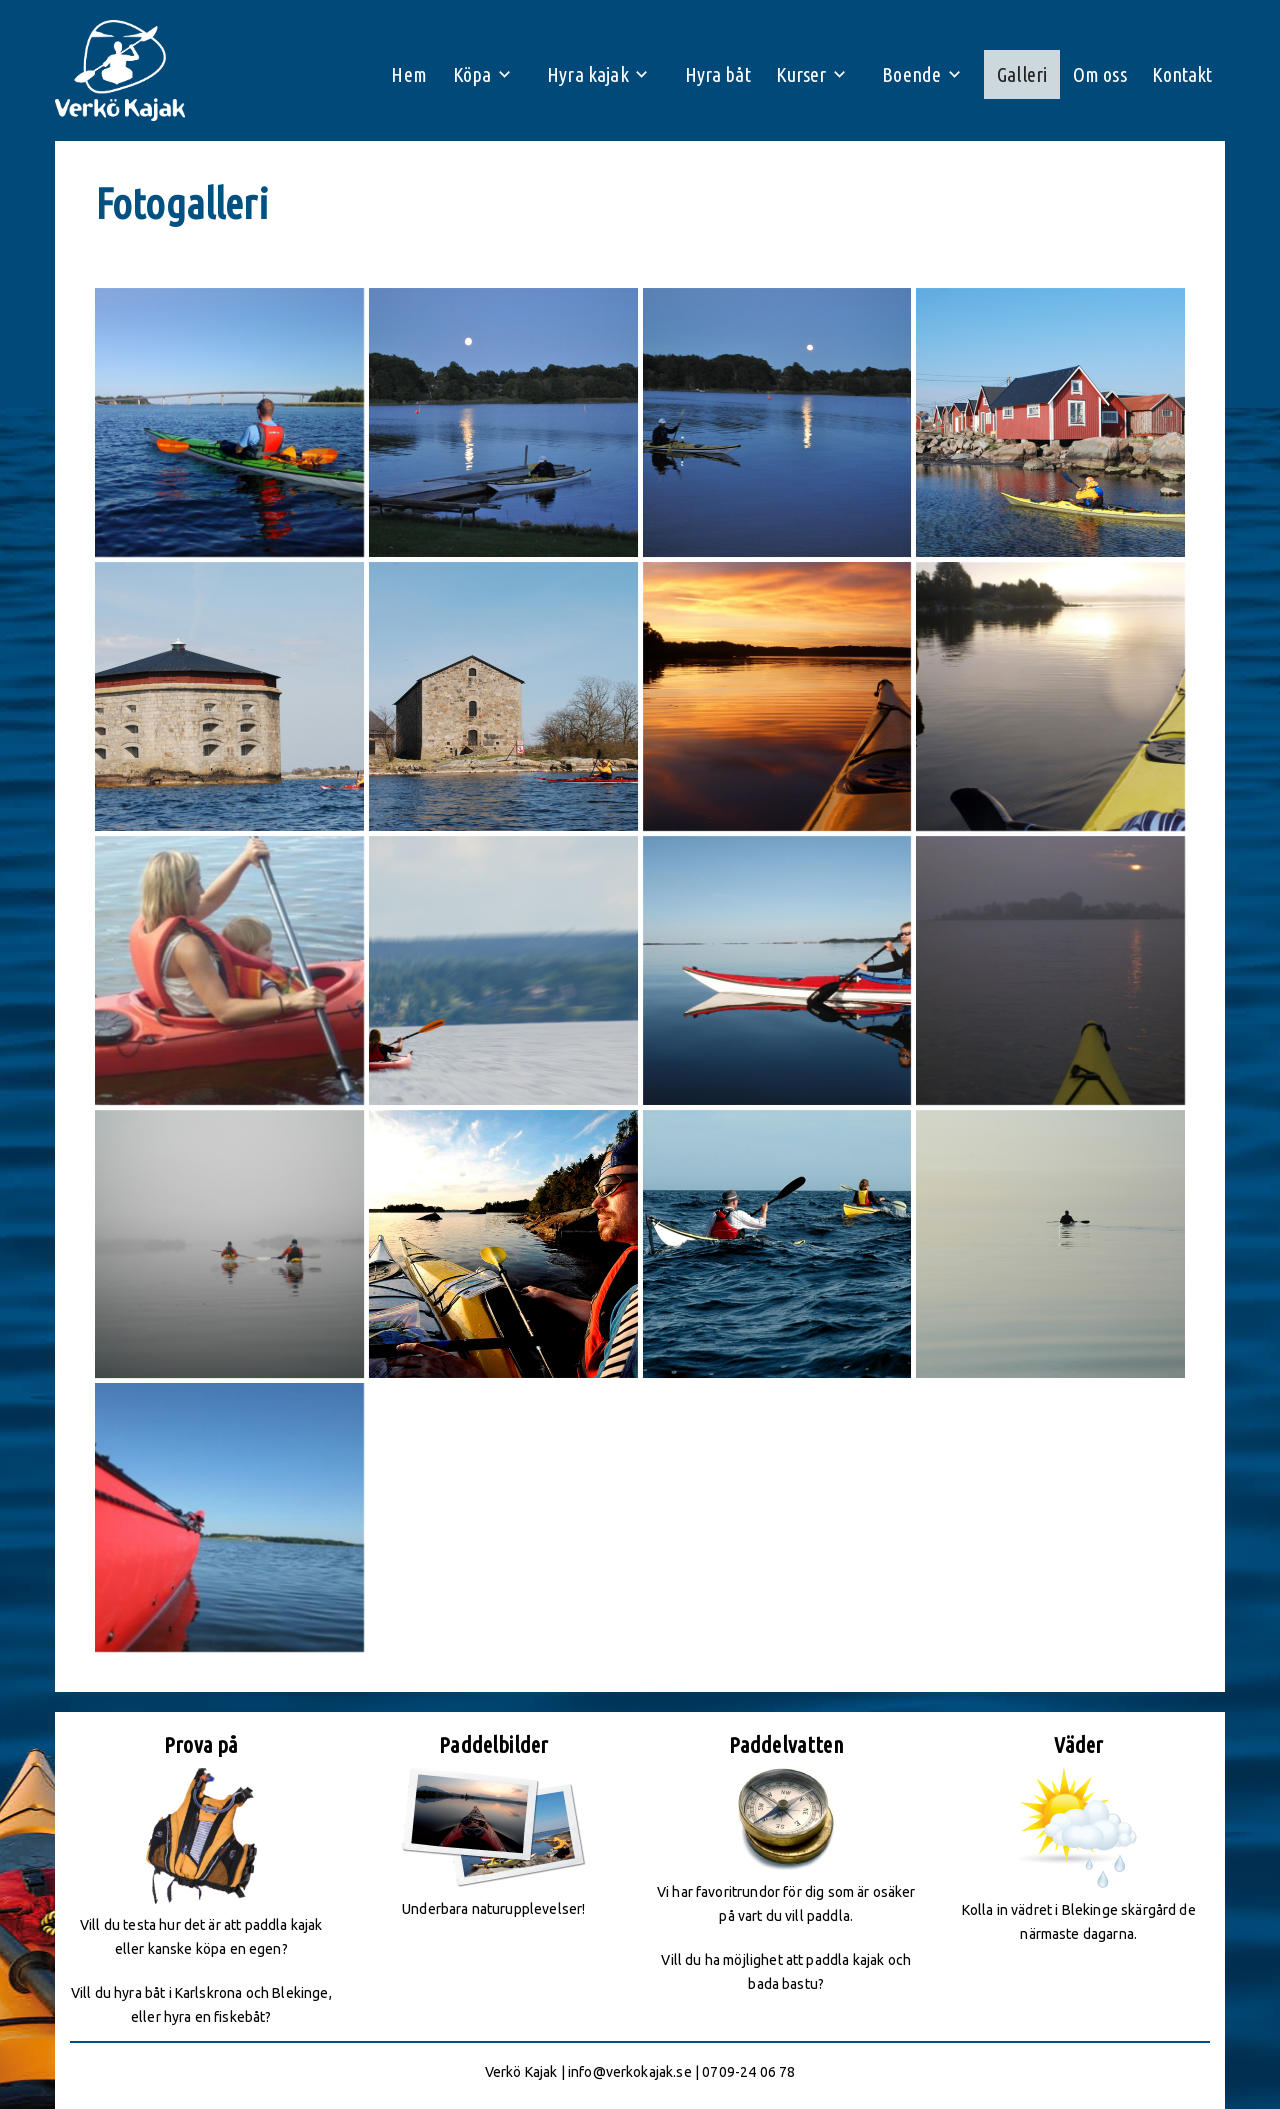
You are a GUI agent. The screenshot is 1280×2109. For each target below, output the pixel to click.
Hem (398, 76)
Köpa (465, 76)
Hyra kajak (581, 76)
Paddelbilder (493, 1744)
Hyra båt (709, 76)
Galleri (1014, 76)
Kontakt (1179, 76)
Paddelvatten (786, 1744)
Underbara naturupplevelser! (493, 1909)
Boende (906, 76)
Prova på (201, 1744)
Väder (1078, 1744)
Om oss (1094, 76)
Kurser (797, 76)
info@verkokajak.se (630, 2072)
